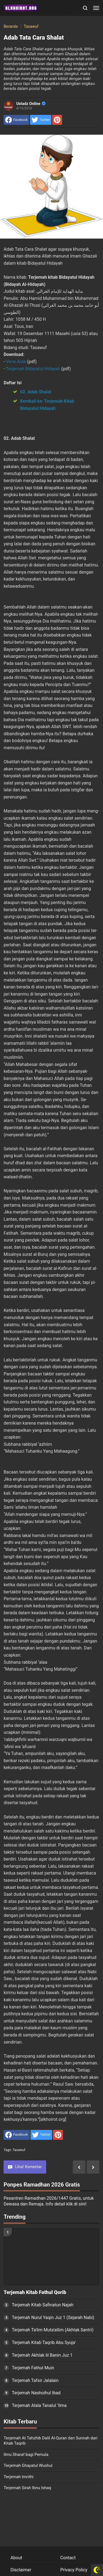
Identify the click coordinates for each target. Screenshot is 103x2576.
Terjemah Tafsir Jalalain (35, 2380)
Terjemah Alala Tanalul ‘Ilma (39, 2405)
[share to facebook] (16, 120)
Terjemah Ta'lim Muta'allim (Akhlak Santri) (52, 2329)
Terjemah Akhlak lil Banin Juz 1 (42, 2355)
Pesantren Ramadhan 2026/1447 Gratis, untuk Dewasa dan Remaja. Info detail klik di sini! (49, 2201)
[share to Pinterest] (57, 120)
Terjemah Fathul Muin (33, 2367)
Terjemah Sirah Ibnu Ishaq (27, 2487)
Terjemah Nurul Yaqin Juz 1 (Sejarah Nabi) (53, 2317)
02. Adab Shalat (35, 391)
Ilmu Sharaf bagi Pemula (26, 2454)
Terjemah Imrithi (19, 2476)
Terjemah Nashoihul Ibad (36, 2392)
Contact (68, 2557)
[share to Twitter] (40, 120)
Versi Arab (16, 361)
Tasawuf (19, 2150)
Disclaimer (20, 2569)
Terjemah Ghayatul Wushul (28, 2465)
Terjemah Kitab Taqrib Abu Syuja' (44, 2342)
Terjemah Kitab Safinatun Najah (42, 2304)
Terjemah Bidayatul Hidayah (33, 368)
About (16, 2557)
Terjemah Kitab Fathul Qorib (35, 2292)
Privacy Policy (73, 2569)
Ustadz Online (30, 103)
